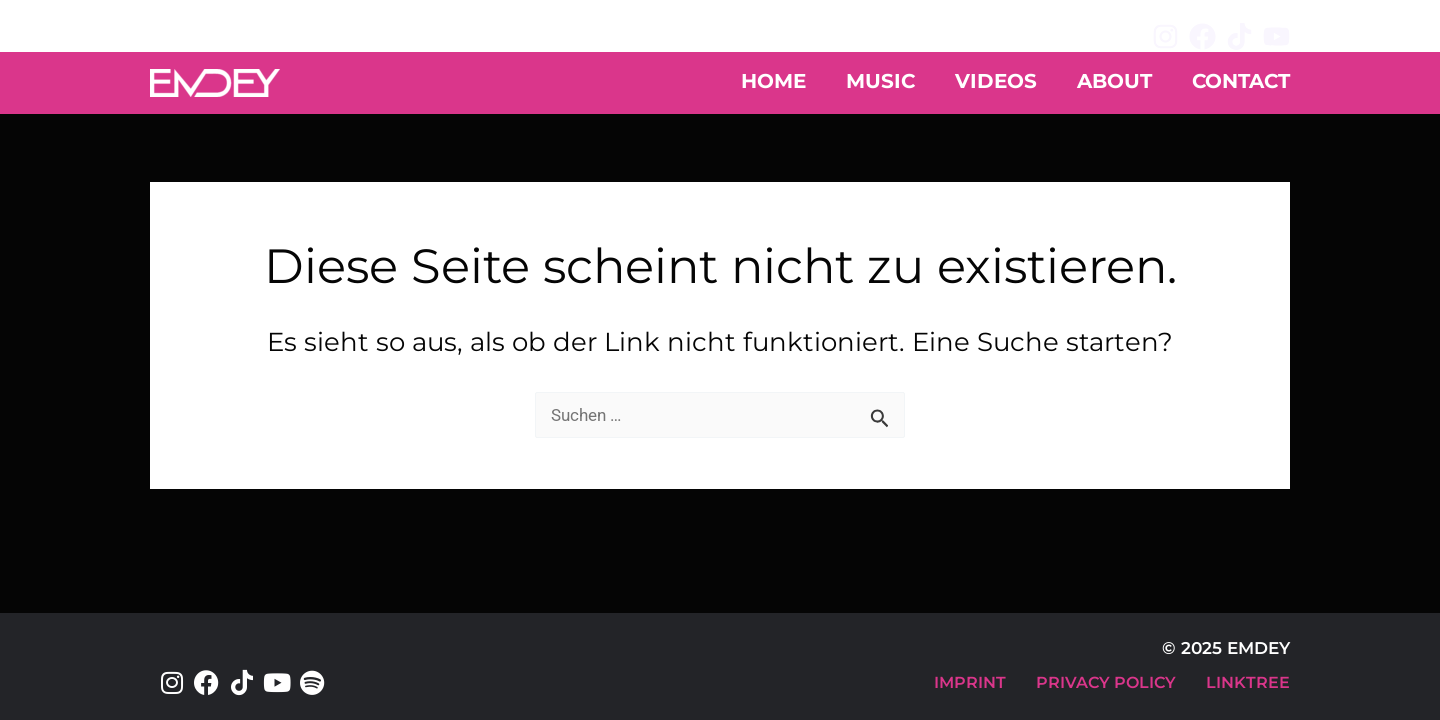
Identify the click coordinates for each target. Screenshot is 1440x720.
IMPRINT (970, 683)
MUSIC (880, 81)
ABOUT (1114, 81)
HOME (773, 81)
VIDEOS (996, 81)
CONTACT (1241, 81)
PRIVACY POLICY (1106, 683)
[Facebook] (1202, 36)
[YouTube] (1276, 36)
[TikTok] (1239, 36)
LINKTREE (1248, 683)
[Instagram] (1165, 36)
